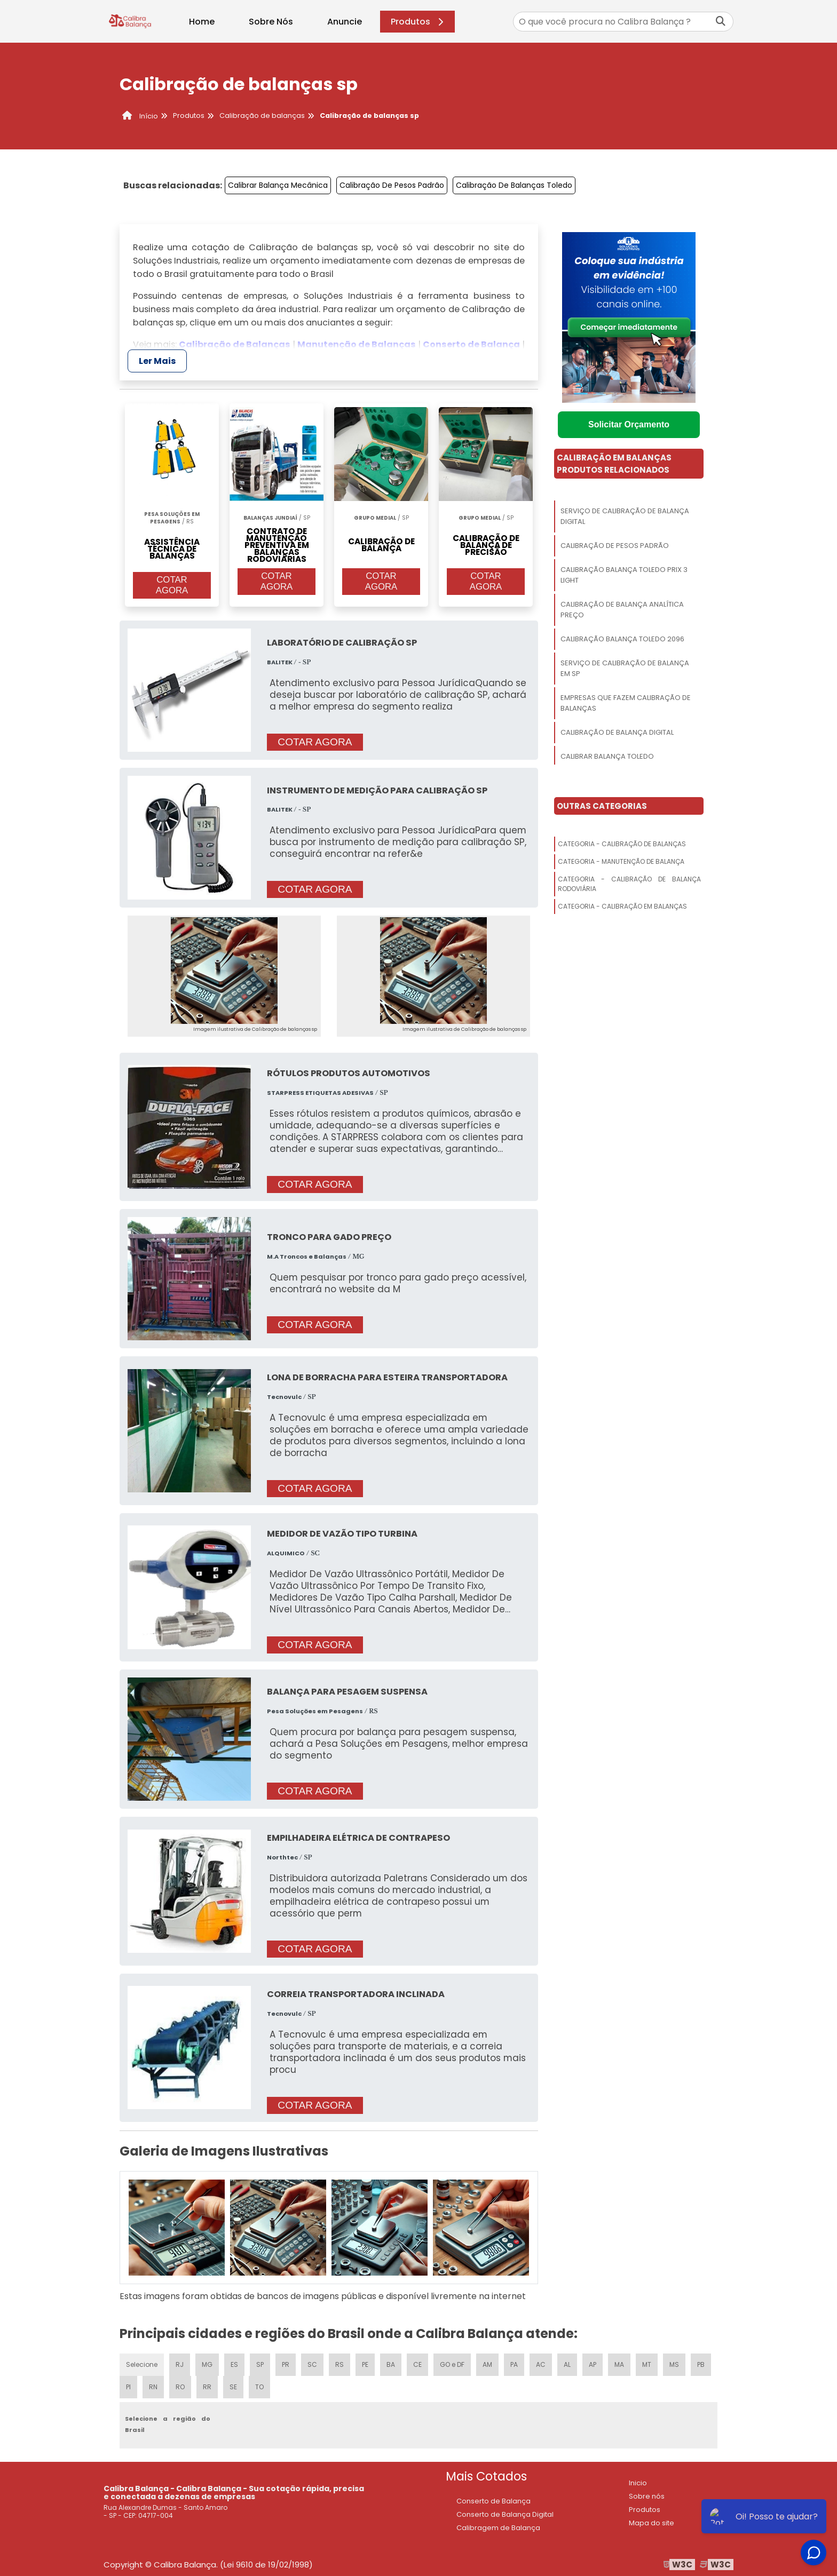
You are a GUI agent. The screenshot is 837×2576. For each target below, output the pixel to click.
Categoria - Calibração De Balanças (622, 843)
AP (592, 2364)
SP (260, 2364)
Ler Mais (157, 361)
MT (646, 2364)
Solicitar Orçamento (628, 424)
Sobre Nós (271, 21)
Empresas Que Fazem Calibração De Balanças (625, 703)
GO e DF (452, 2364)
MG (207, 2364)
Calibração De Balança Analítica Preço (622, 609)
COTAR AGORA (172, 585)
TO (259, 2386)
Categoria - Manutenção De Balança (621, 861)
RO (180, 2386)
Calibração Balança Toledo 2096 (622, 639)
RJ (180, 2364)
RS (339, 2364)
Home (202, 21)
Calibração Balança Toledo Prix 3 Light (624, 575)
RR (207, 2386)
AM (487, 2364)
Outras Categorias (602, 806)
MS (674, 2364)
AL (567, 2364)
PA (514, 2364)
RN (153, 2386)
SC (312, 2364)
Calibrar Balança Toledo (607, 756)
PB (701, 2364)
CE (417, 2364)
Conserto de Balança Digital (505, 2514)
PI (128, 2386)
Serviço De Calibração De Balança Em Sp (624, 668)
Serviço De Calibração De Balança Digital (624, 516)
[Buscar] (720, 21)
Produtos (419, 21)
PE (365, 2364)
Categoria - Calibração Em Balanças (622, 906)
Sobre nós (647, 2496)
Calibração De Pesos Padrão (391, 185)
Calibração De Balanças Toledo (514, 185)
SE (233, 2386)
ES (234, 2364)
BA (390, 2364)
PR (285, 2364)
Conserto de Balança (471, 344)
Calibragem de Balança (498, 2528)
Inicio (638, 2483)
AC (541, 2364)
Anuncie (344, 21)
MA (619, 2364)
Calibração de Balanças (234, 344)
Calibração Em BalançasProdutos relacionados (614, 463)
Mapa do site (651, 2523)
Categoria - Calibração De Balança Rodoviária (629, 883)
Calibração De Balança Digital (617, 732)
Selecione (141, 2364)
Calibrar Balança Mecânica (278, 185)
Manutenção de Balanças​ (356, 344)
